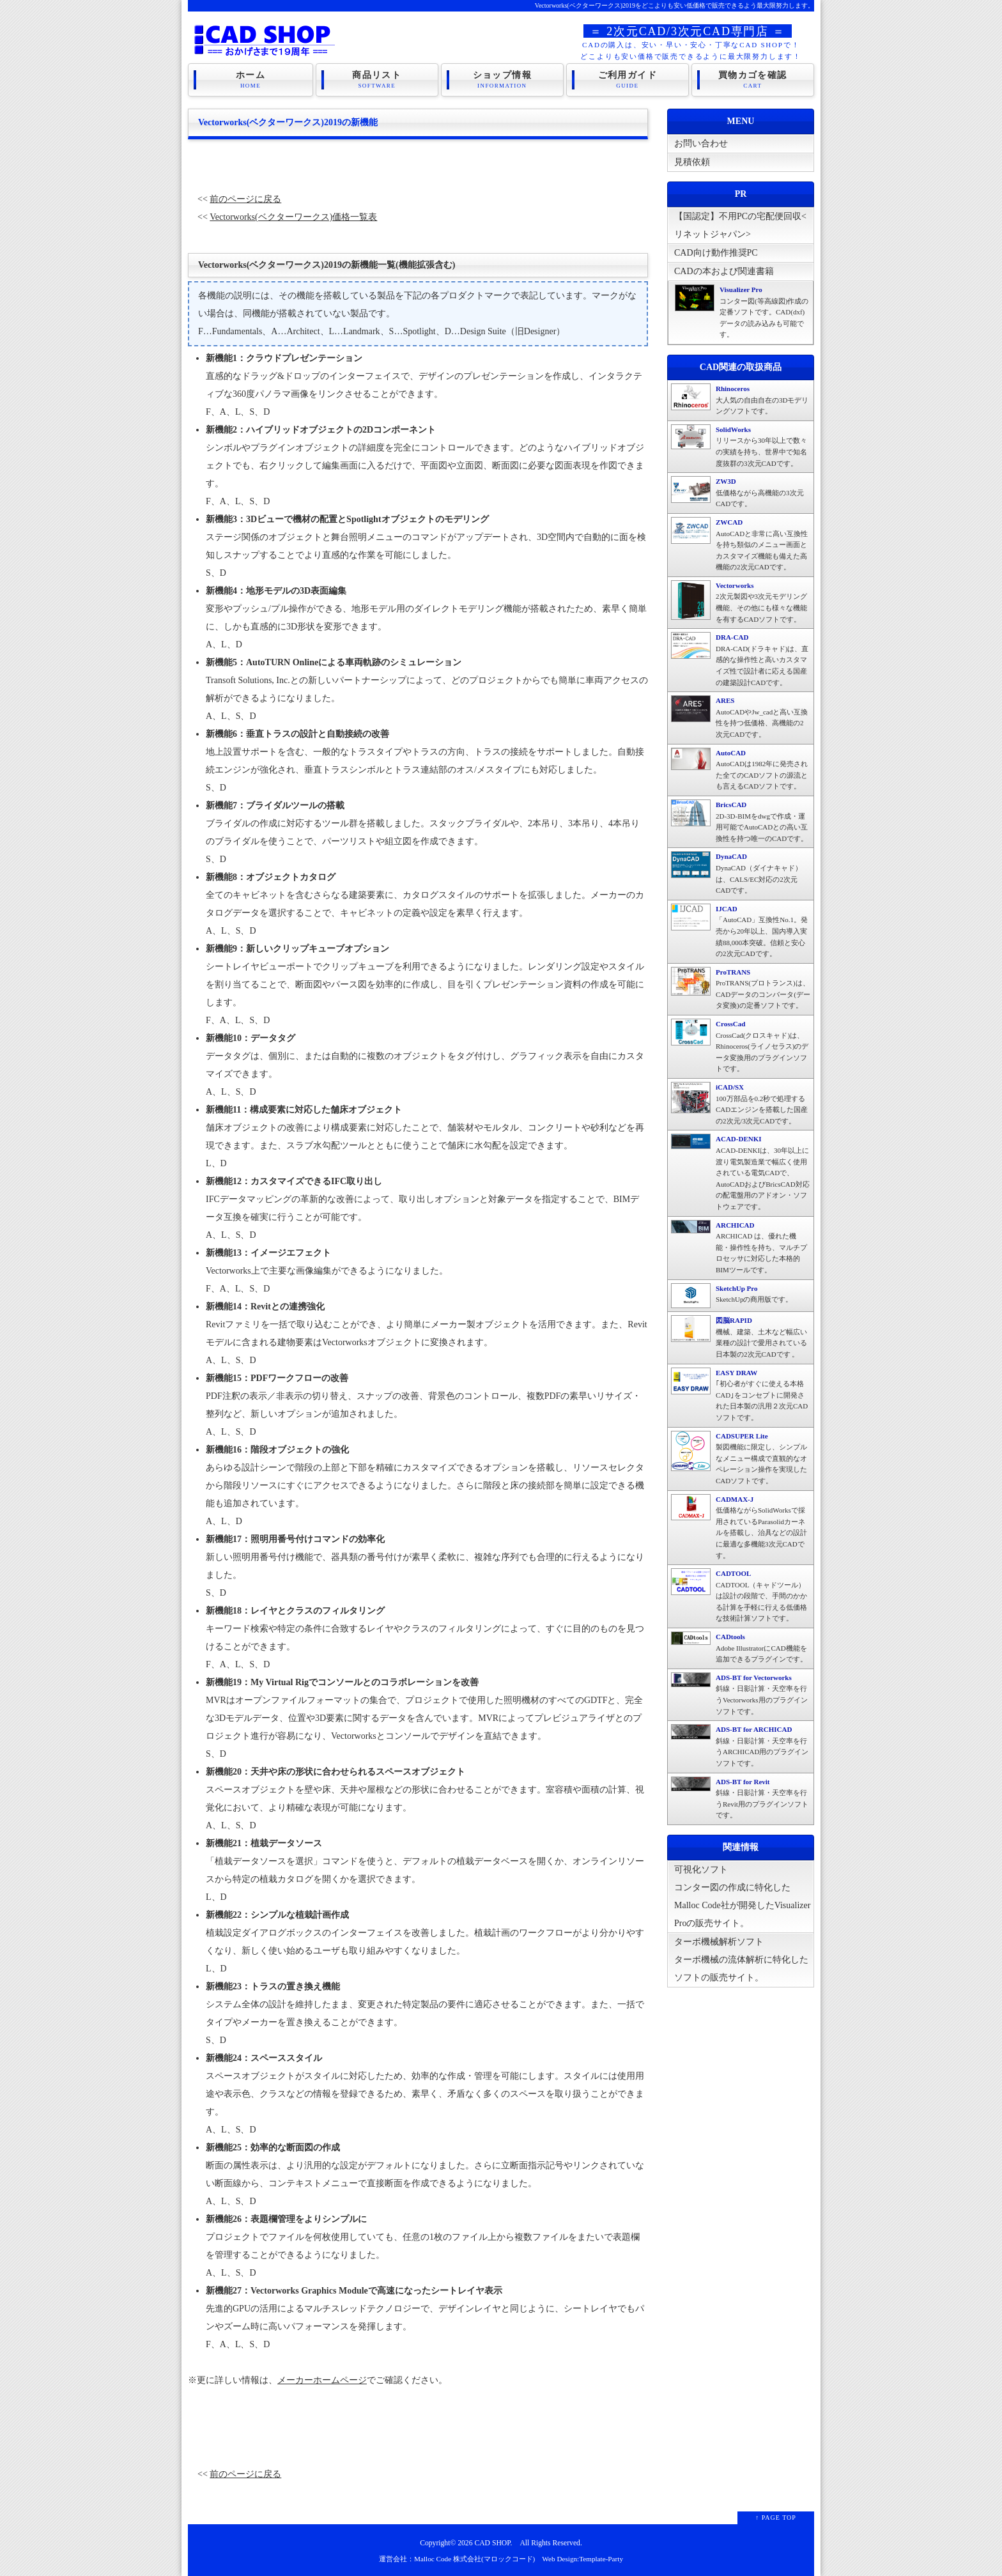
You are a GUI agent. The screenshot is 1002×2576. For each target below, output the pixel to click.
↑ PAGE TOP (775, 2517)
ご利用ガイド (627, 79)
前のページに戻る (245, 199)
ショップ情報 (502, 79)
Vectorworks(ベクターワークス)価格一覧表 (293, 217)
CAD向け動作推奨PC (716, 253)
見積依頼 (692, 162)
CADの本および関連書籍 (724, 271)
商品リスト (377, 79)
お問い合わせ (701, 143)
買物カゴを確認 (752, 79)
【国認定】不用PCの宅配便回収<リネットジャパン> (740, 227)
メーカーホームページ (322, 2380)
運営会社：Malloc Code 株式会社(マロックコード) (457, 2559)
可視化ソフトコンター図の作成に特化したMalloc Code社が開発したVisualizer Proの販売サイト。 (742, 1896)
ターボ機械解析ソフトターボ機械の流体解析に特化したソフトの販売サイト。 (741, 1959)
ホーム (250, 79)
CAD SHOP (492, 2543)
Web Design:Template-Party (582, 2559)
